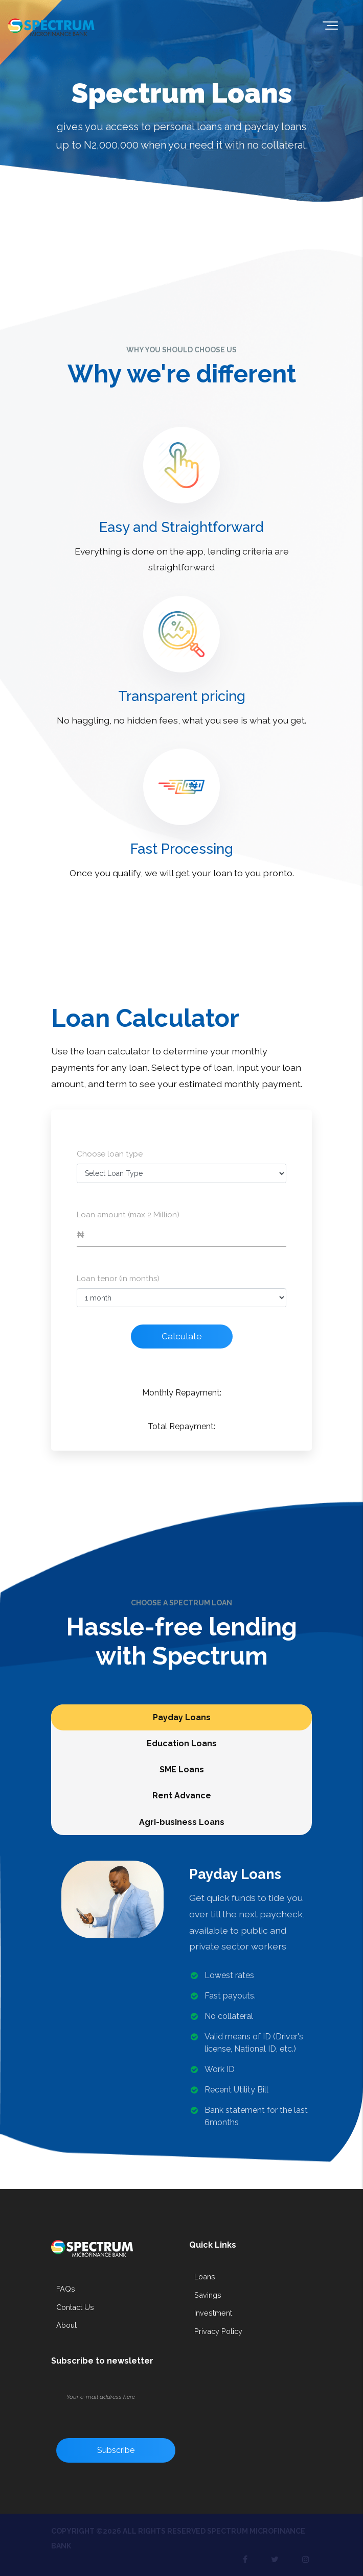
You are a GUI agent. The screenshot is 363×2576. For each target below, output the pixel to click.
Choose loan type (110, 1154)
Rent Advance (181, 1795)
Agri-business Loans (181, 1822)
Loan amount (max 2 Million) (128, 1214)
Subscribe (115, 2450)
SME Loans (182, 1769)
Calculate (182, 1336)
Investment (213, 2312)
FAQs (65, 2288)
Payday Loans (182, 1717)
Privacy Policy (218, 2331)
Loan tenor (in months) (118, 1278)
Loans (204, 2276)
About (66, 2325)
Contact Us (75, 2307)
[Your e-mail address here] (128, 2397)
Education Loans (182, 1743)
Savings (207, 2295)
